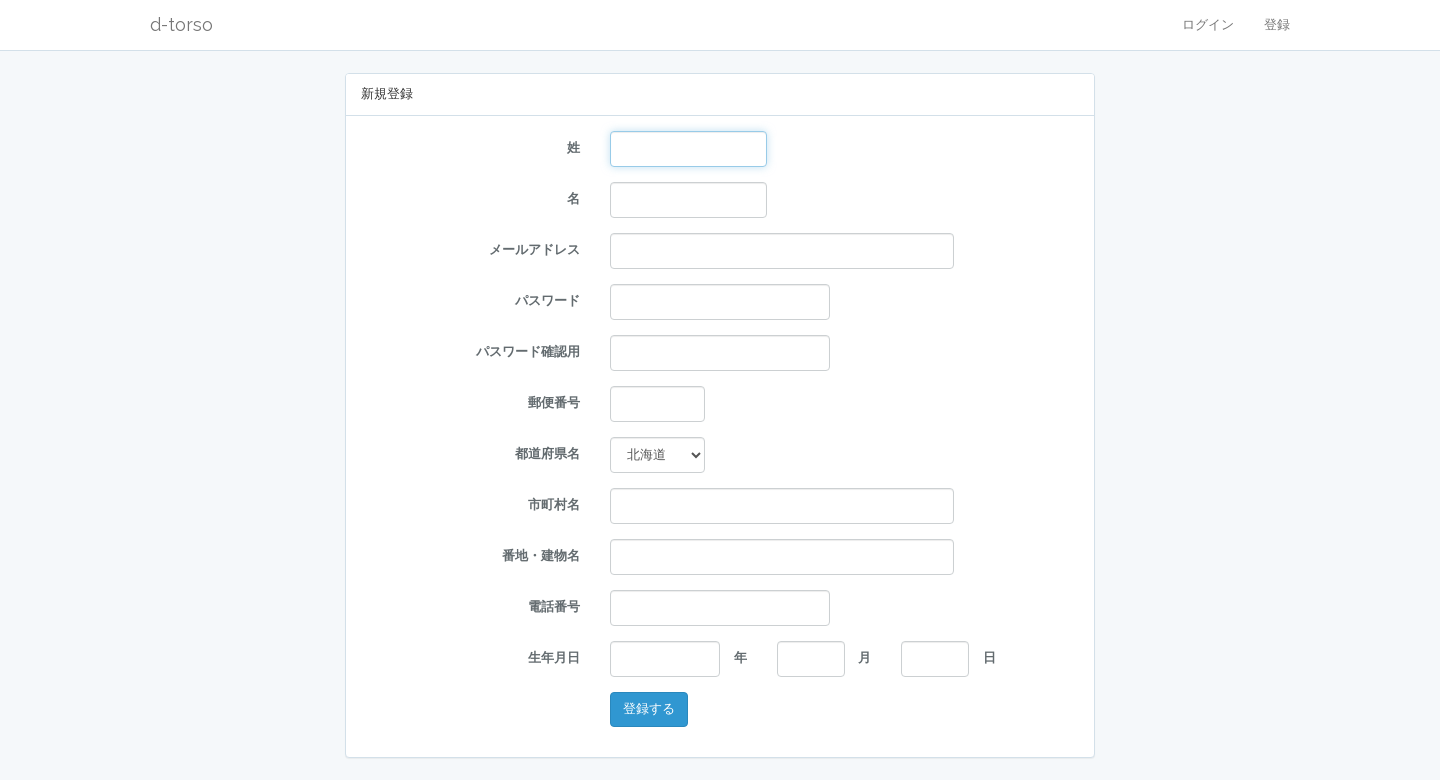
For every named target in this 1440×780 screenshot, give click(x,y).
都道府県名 (547, 453)
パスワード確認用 (528, 351)
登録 (1277, 24)
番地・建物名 (541, 555)
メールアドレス (534, 249)
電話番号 (554, 606)
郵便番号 (554, 402)
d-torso (181, 24)
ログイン (1208, 24)
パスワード (547, 300)
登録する (649, 708)
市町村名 (554, 504)
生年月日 (554, 657)
